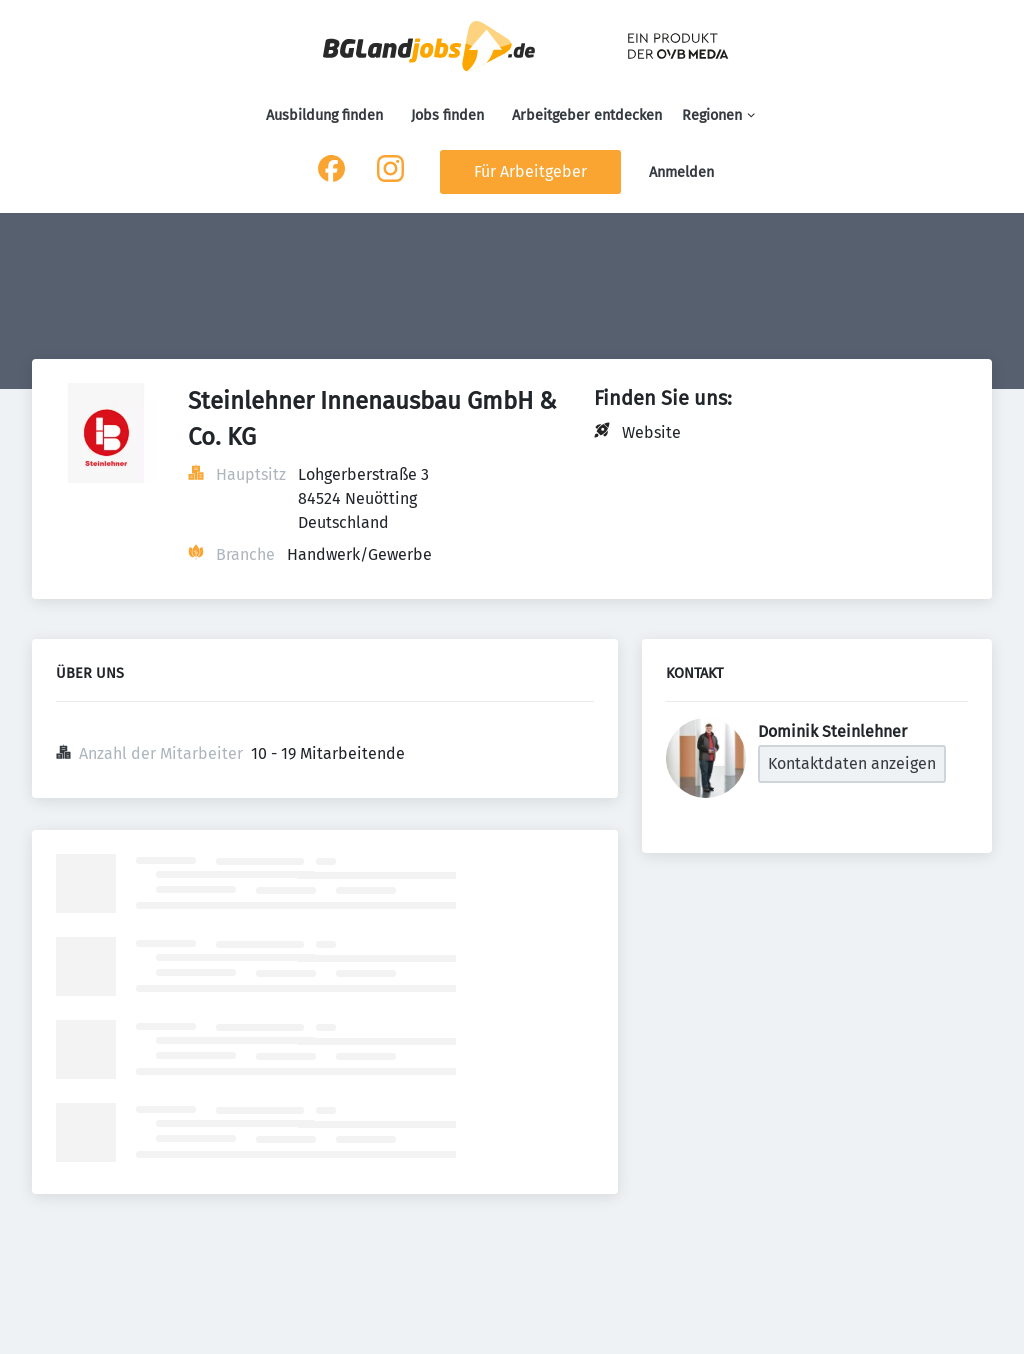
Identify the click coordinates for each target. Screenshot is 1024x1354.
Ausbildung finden (324, 115)
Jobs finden (447, 115)
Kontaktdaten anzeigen (852, 763)
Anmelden (681, 172)
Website (651, 432)
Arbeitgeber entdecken (587, 115)
